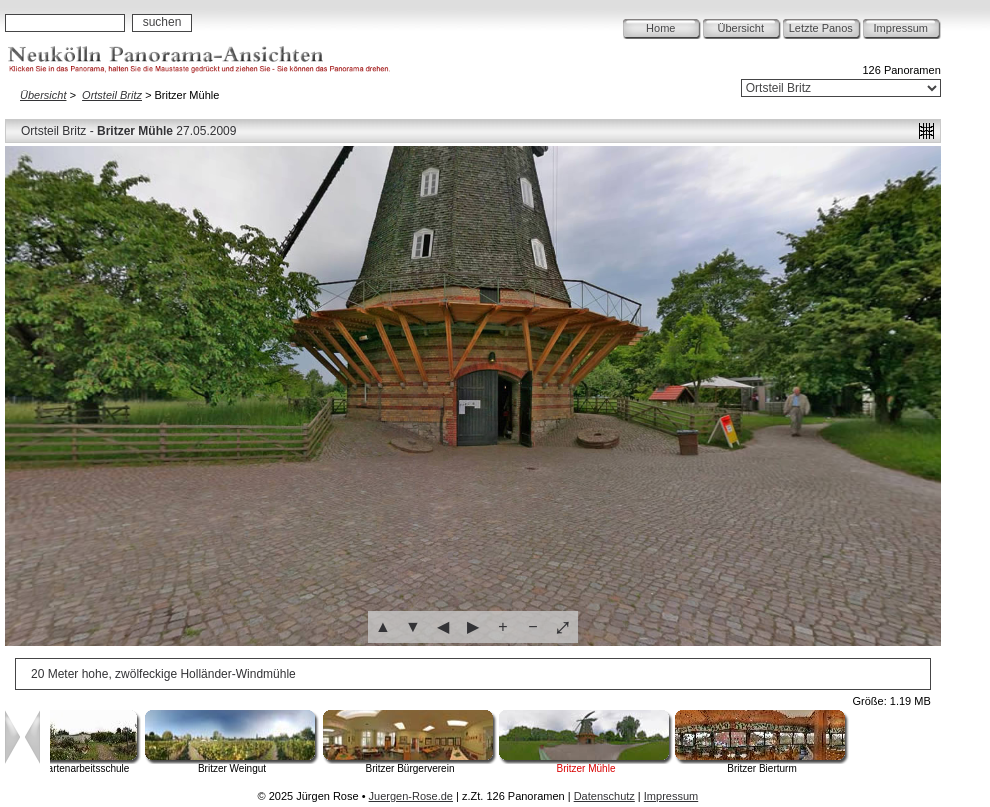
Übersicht (741, 28)
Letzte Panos (821, 28)
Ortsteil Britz (112, 95)
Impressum (901, 28)
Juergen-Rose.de (411, 796)
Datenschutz (604, 796)
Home (660, 28)
